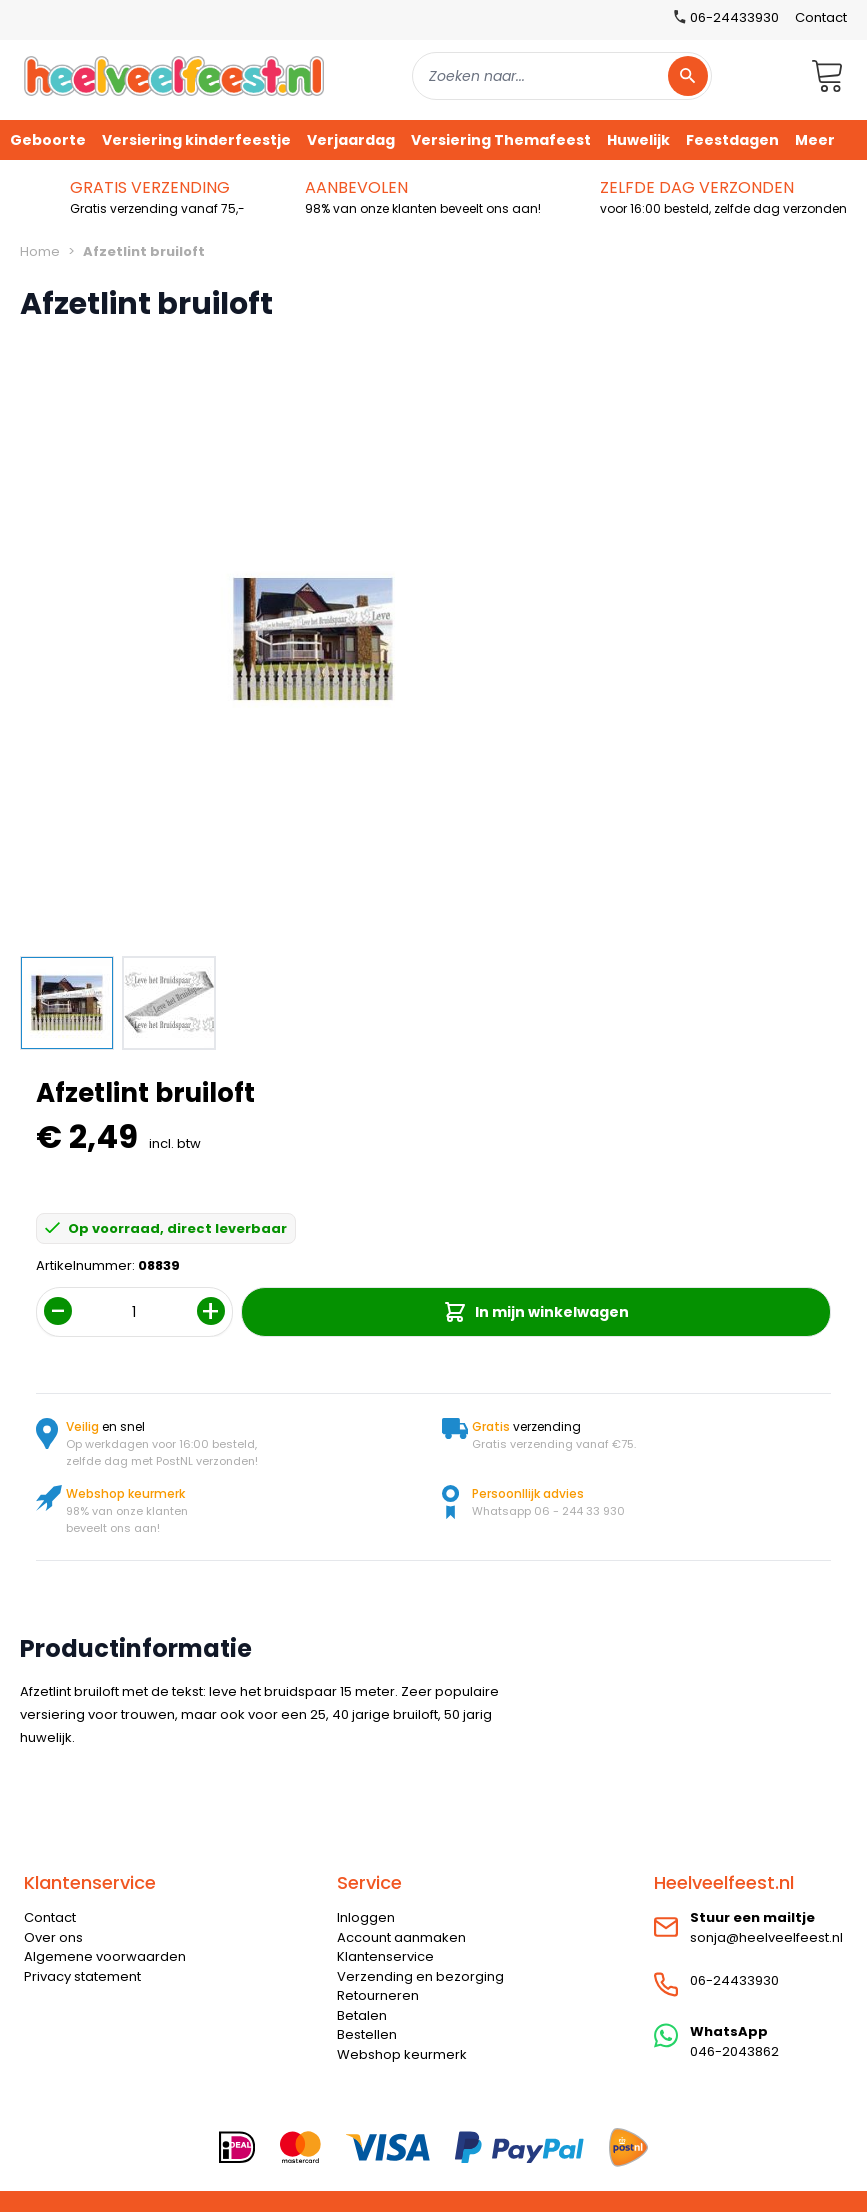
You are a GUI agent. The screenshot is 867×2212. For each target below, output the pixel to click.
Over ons (53, 1937)
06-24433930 (734, 1980)
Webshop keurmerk (402, 2054)
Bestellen (367, 2034)
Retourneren (378, 1995)
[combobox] (562, 76)
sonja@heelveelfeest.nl (766, 1937)
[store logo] (174, 75)
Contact (821, 17)
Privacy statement (82, 1976)
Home (40, 251)
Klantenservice (385, 1956)
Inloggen (366, 1917)
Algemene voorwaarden (105, 1956)
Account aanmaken (401, 1937)
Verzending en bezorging (420, 1976)
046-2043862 (734, 2051)
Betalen (362, 2015)
